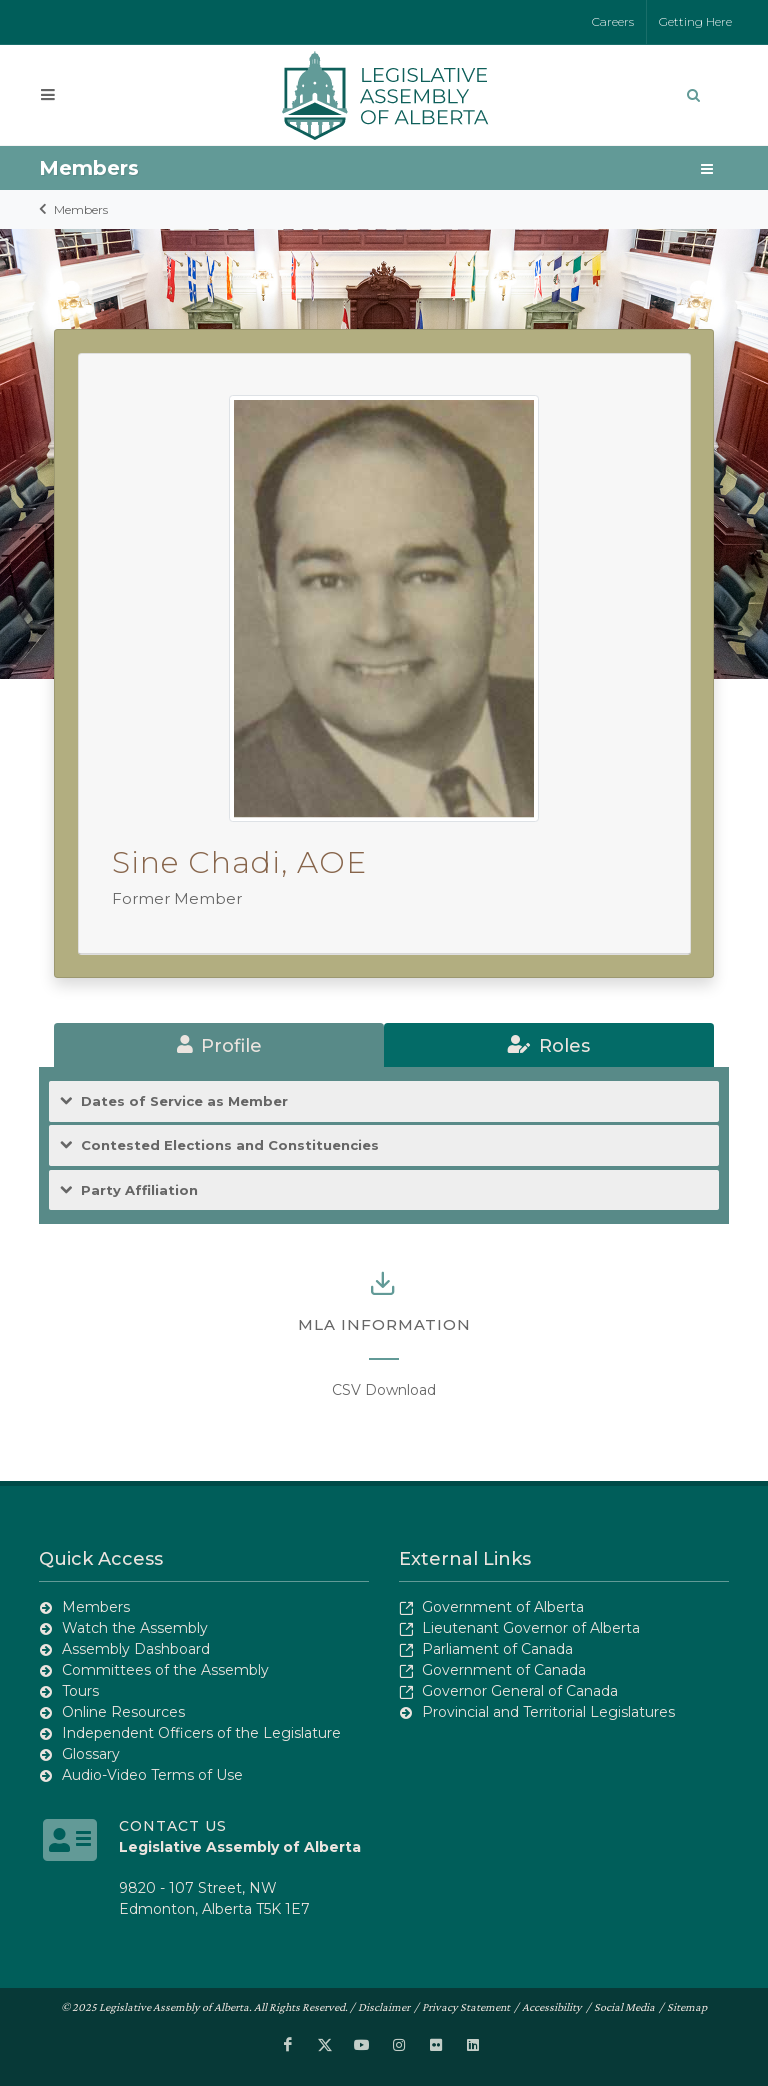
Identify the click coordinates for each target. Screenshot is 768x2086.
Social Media (624, 2007)
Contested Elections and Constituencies (230, 1145)
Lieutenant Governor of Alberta (531, 1628)
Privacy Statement (466, 2007)
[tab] (219, 1045)
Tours (80, 1691)
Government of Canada (504, 1670)
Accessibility (552, 2007)
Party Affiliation (139, 1190)
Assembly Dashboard (136, 1649)
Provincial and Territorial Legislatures (548, 1712)
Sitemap (687, 2007)
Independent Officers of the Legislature (201, 1733)
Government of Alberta (503, 1607)
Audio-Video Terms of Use (152, 1775)
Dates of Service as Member (184, 1101)
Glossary (91, 1754)
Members (81, 209)
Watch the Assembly (135, 1628)
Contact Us (173, 1826)
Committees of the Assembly (165, 1670)
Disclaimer (384, 2007)
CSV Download (384, 1390)
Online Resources (123, 1712)
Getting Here (695, 21)
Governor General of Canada (520, 1691)
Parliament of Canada (497, 1649)
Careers (613, 21)
